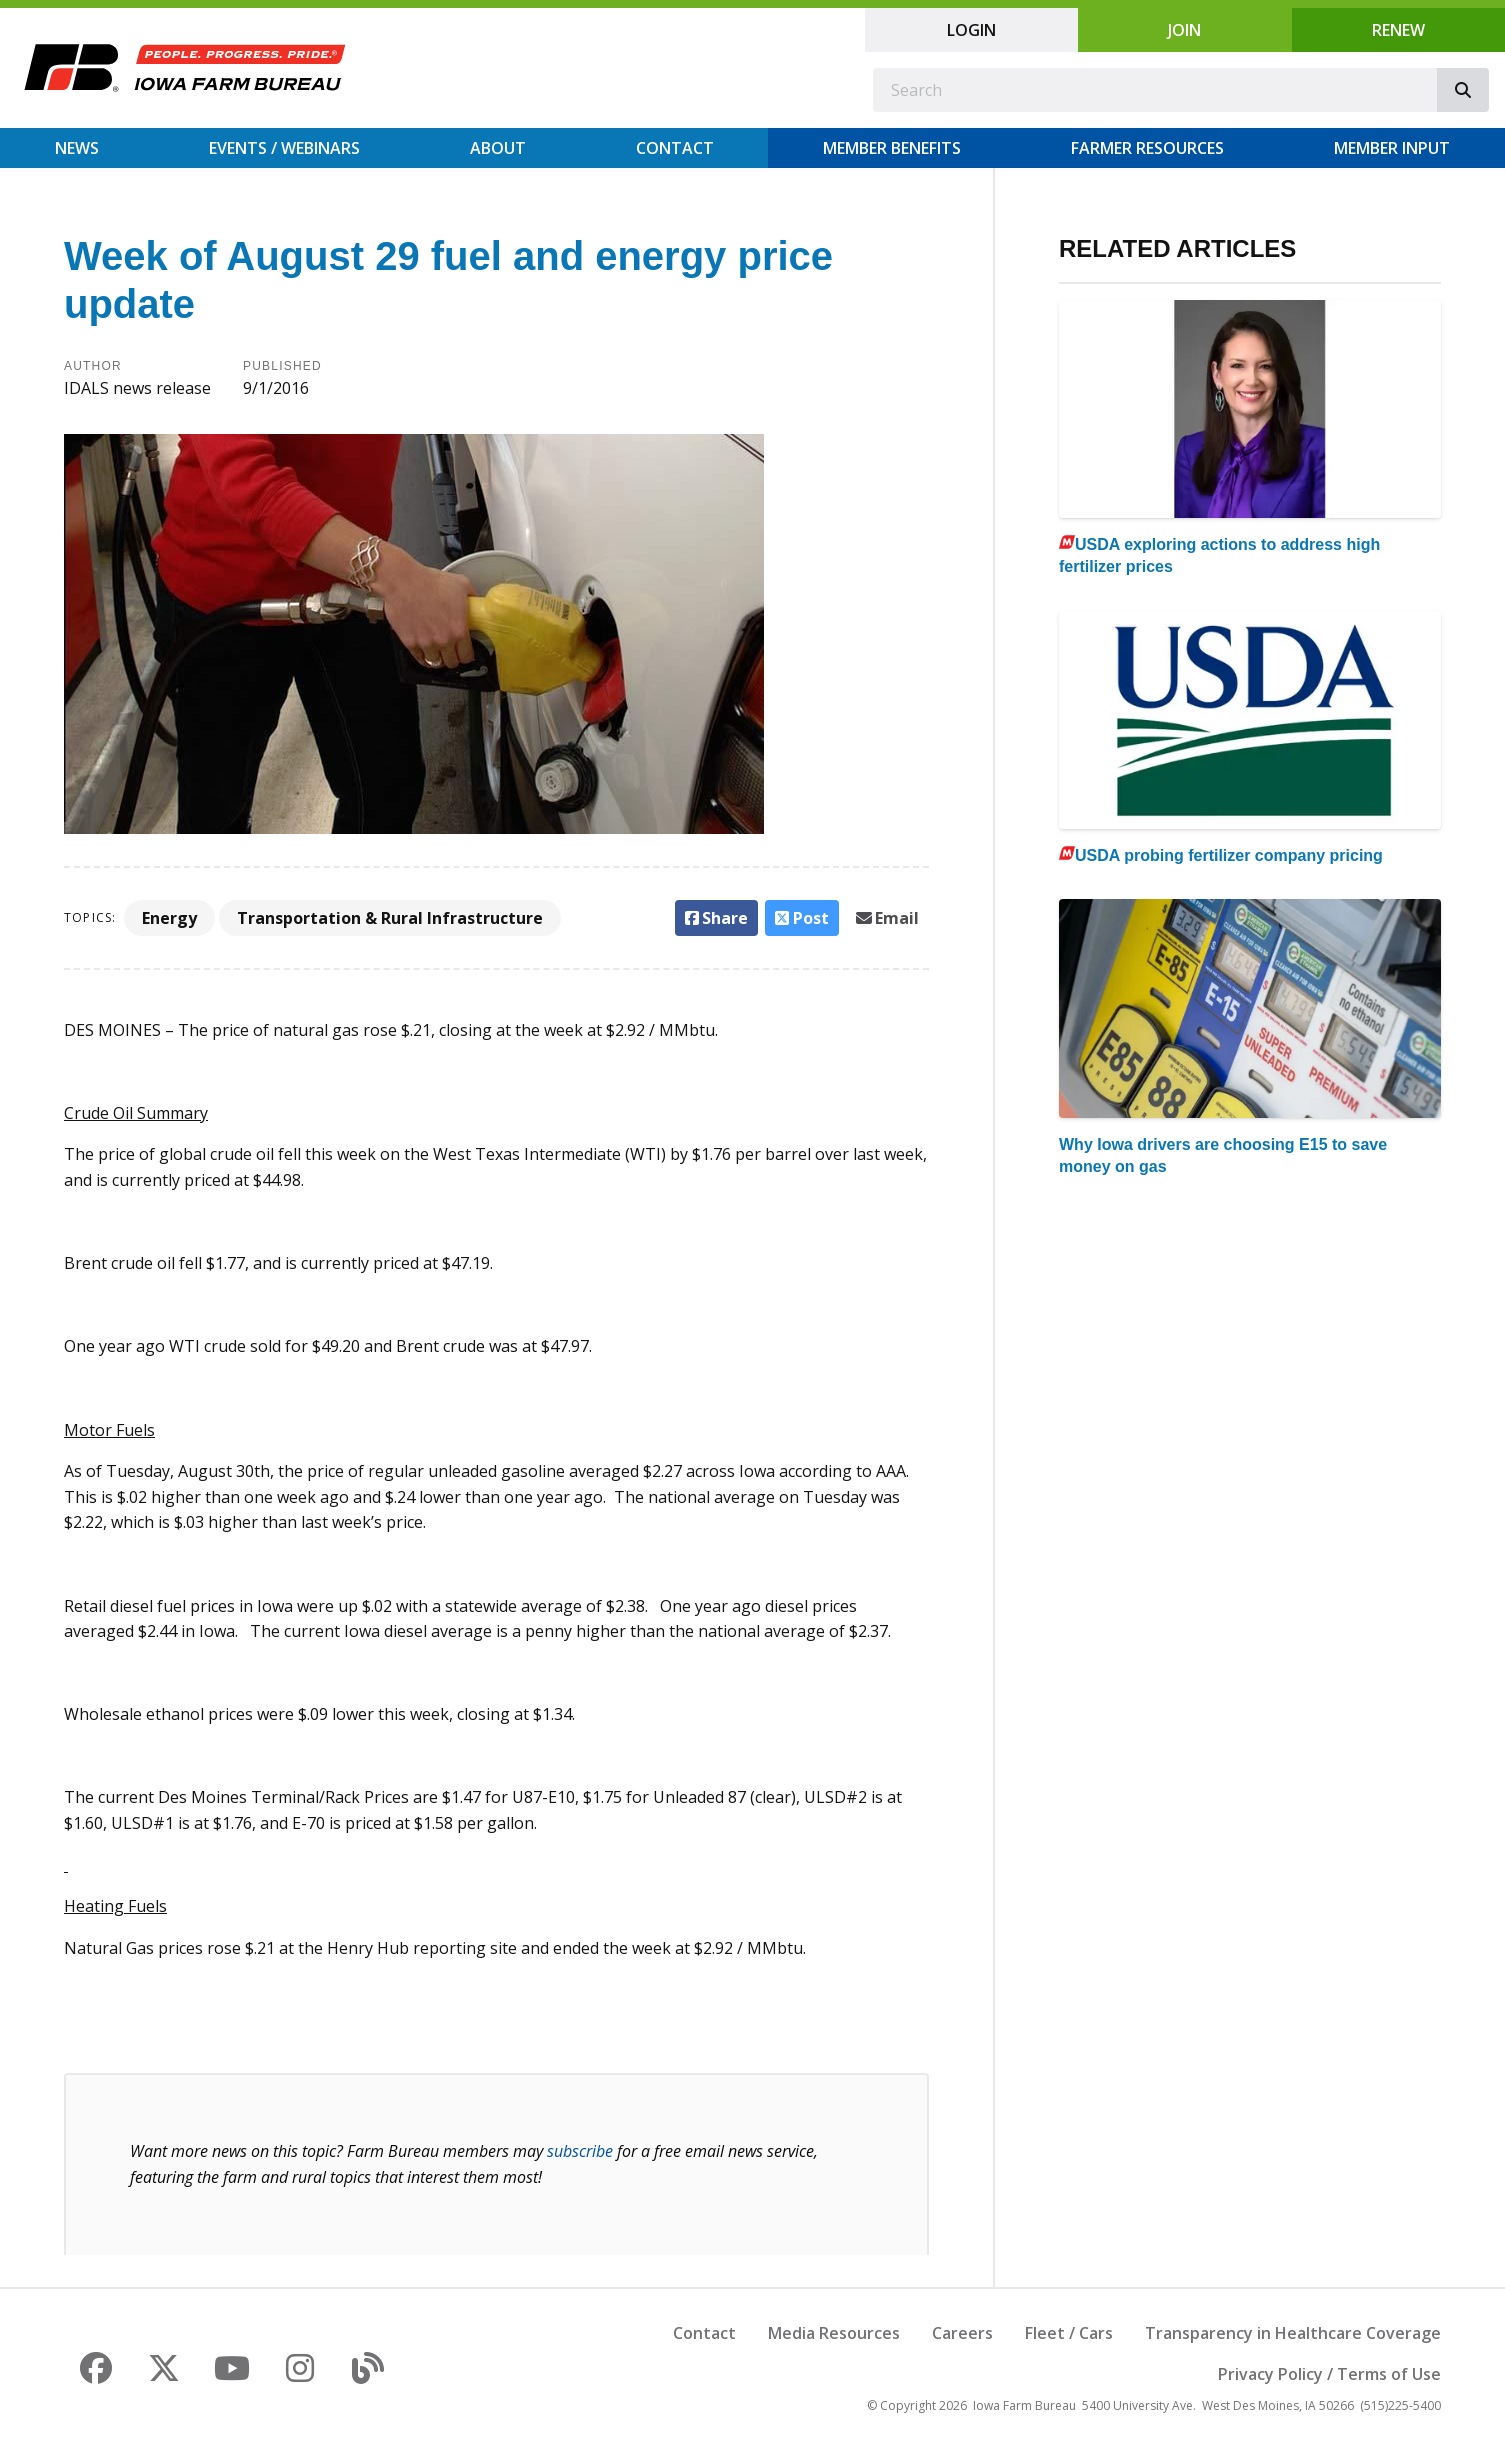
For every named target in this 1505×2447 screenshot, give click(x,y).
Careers (962, 2333)
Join (1184, 30)
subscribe (580, 2151)
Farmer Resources (1147, 148)
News (77, 148)
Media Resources (834, 2333)
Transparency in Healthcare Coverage (1293, 2333)
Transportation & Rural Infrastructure (390, 918)
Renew (1398, 30)
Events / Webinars (284, 148)
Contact (675, 148)
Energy (169, 918)
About (498, 148)
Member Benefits (892, 148)
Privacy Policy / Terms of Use (1329, 2374)
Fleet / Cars (1069, 2333)
